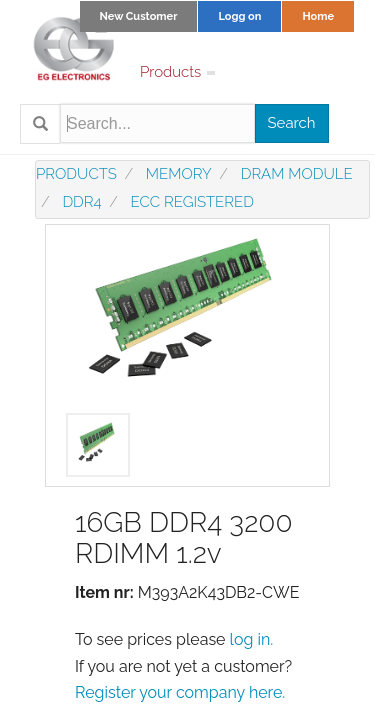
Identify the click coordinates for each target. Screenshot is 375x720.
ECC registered (192, 202)
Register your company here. (180, 692)
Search (292, 123)
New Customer (139, 16)
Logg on (239, 16)
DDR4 (81, 202)
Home (318, 16)
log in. (252, 639)
